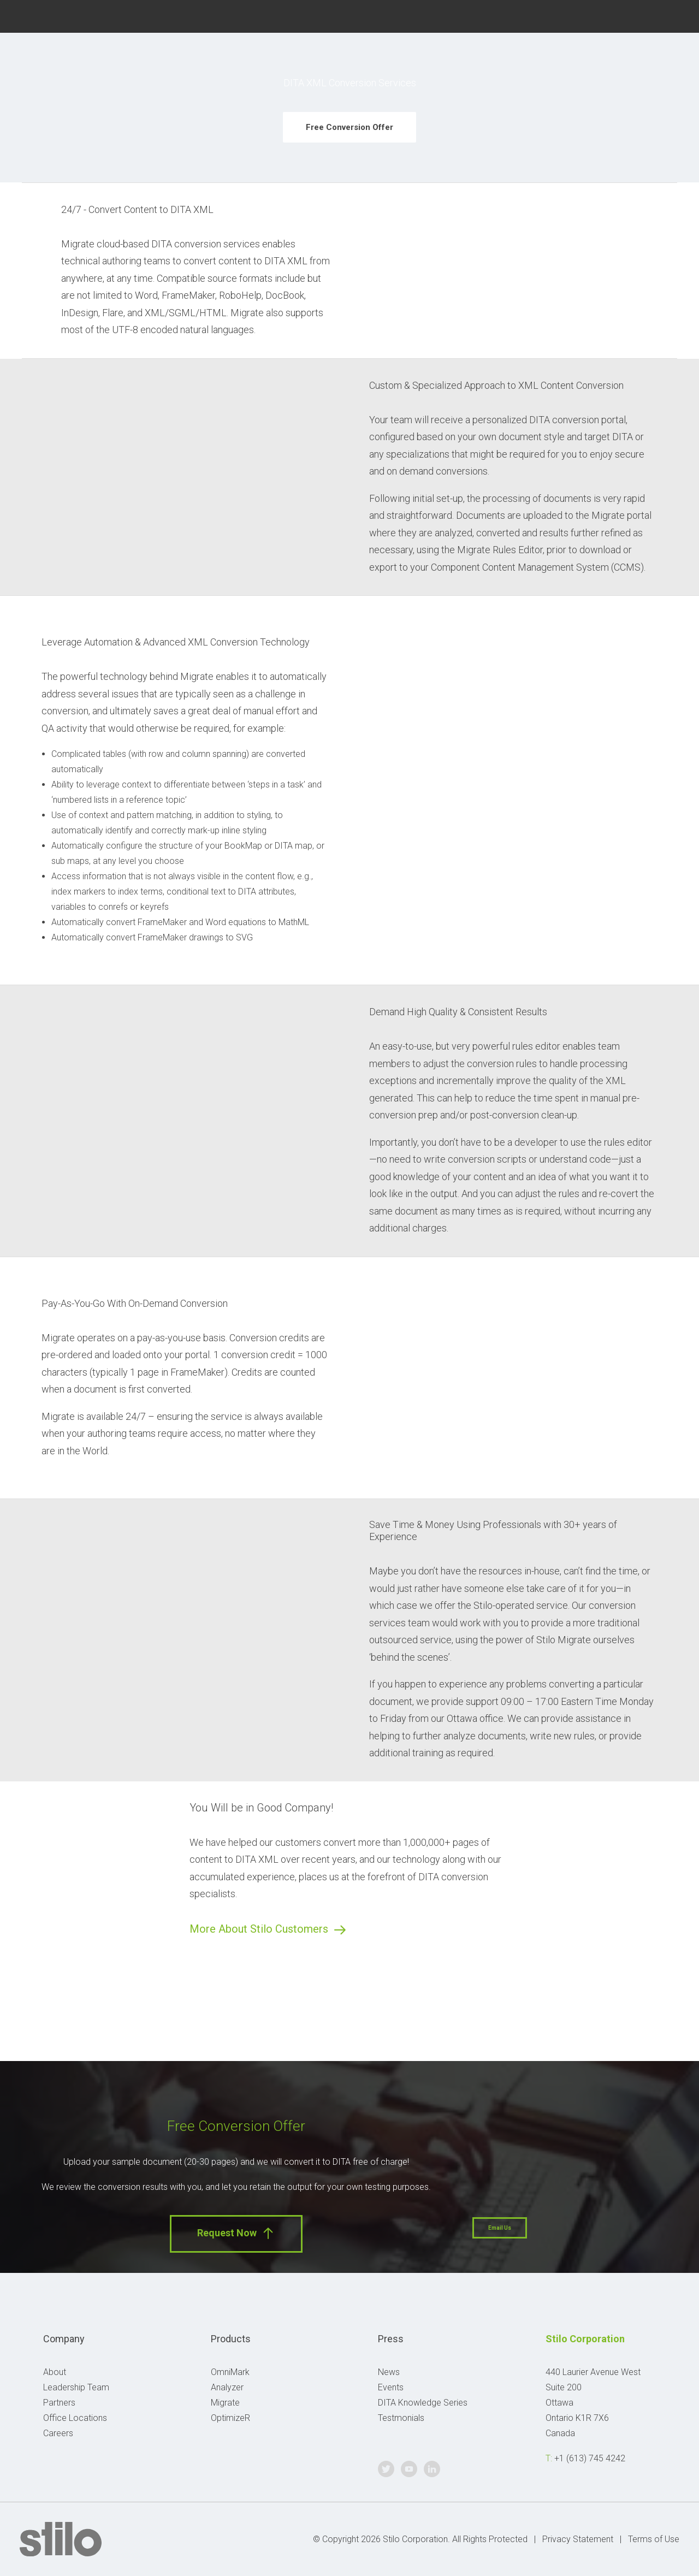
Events (391, 2387)
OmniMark (230, 2372)
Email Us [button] (499, 2228)
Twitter (623, 15)
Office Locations (75, 2418)
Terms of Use (653, 2539)
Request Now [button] (236, 2233)
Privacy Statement (577, 2539)
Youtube (649, 15)
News (389, 2372)
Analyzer (227, 2387)
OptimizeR (230, 2418)
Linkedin (675, 15)
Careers (58, 2433)
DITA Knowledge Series (422, 2402)
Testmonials (401, 2418)
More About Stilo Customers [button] (268, 1928)
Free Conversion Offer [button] (349, 127)
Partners (59, 2402)
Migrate (225, 2402)
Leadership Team (76, 2387)
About (54, 2372)
